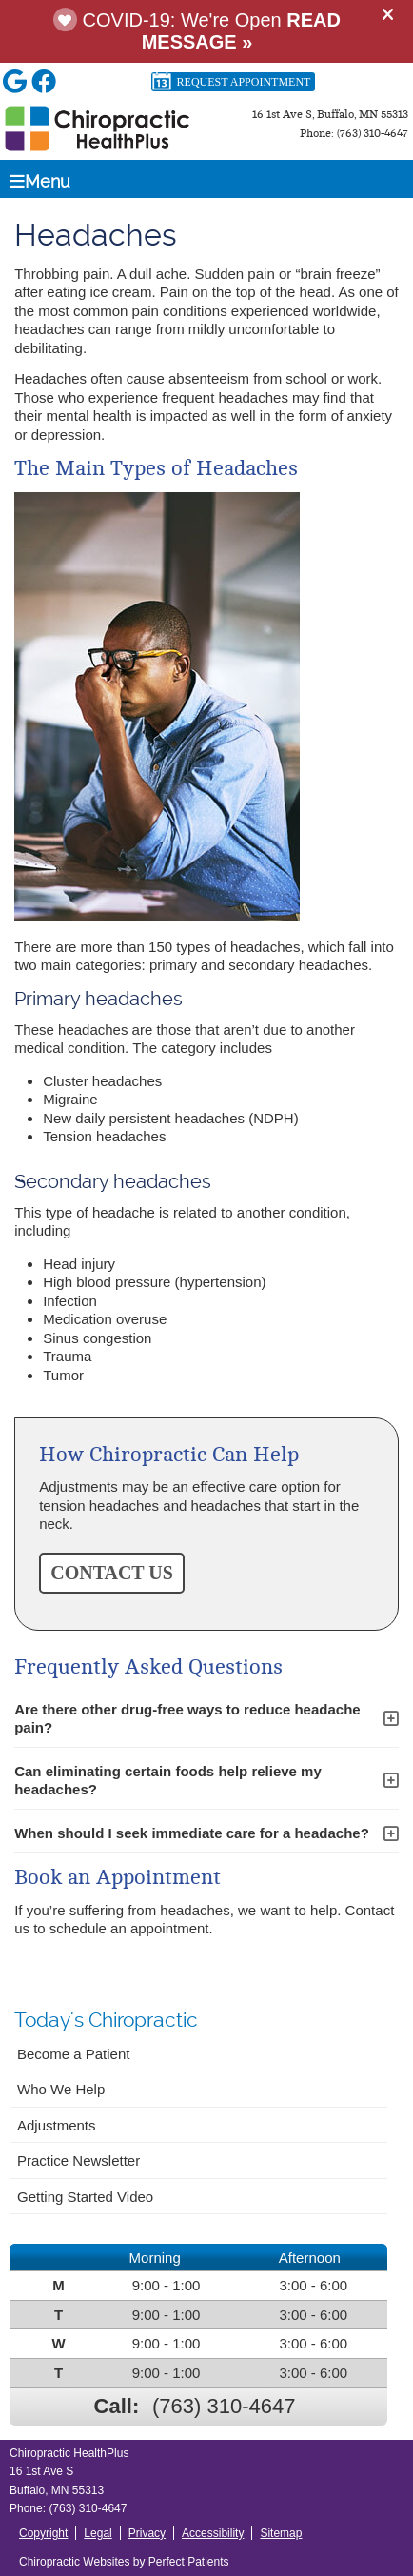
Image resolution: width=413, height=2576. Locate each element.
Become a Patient (73, 2054)
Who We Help (61, 2089)
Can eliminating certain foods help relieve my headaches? (168, 1780)
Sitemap (281, 2533)
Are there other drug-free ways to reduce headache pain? (187, 1718)
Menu (40, 181)
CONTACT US (111, 1572)
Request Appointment (231, 81)
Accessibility (213, 2533)
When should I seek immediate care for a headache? (191, 1833)
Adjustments (56, 2125)
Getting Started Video (85, 2197)
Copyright (43, 2533)
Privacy (147, 2533)
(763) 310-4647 (223, 2406)
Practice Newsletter (78, 2160)
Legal (97, 2533)
